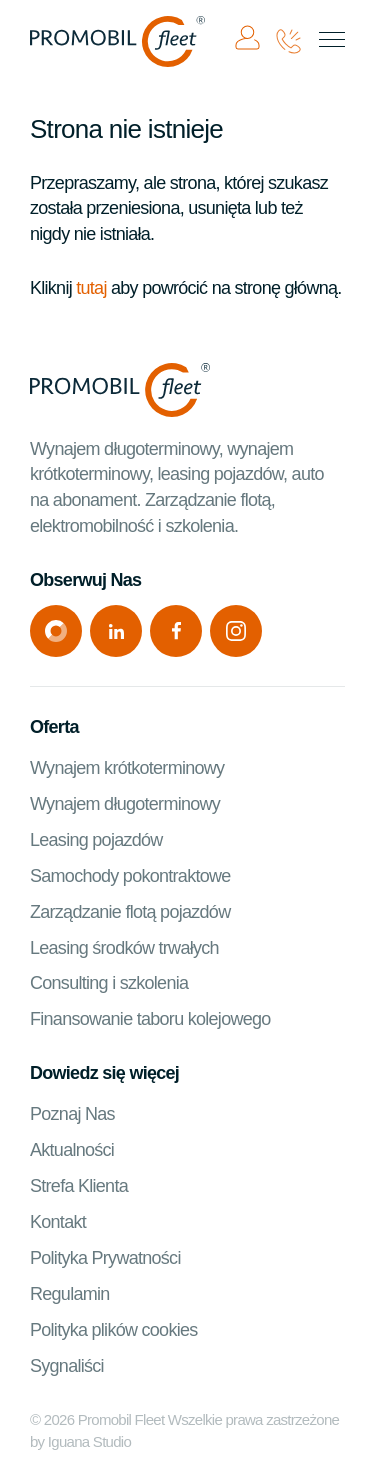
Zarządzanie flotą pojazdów (130, 912)
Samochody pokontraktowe (130, 876)
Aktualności (72, 1150)
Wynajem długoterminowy (125, 804)
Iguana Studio (89, 1441)
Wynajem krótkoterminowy (127, 768)
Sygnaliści (67, 1366)
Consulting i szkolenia (109, 983)
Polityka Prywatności (105, 1258)
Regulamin (70, 1294)
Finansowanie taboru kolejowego (150, 1019)
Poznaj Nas (72, 1114)
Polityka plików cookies (114, 1330)
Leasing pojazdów (96, 840)
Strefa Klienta (79, 1186)
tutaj (91, 288)
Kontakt (58, 1222)
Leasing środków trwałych (124, 948)
